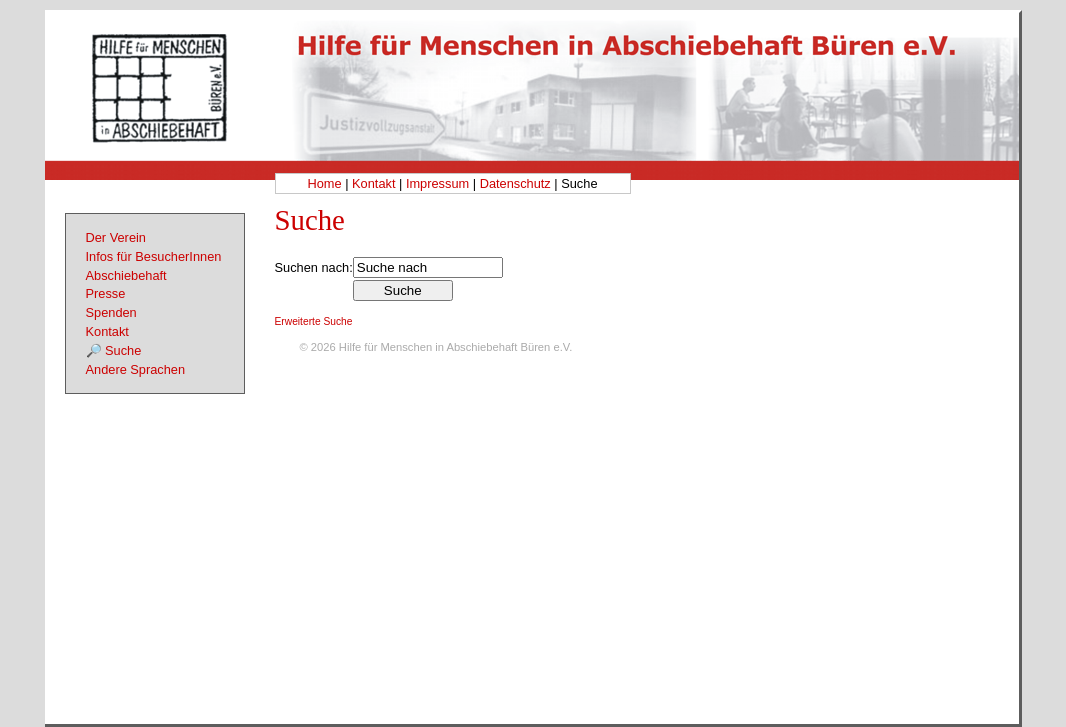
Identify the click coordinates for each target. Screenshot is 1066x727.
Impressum (437, 183)
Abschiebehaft (126, 275)
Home (324, 183)
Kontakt (373, 183)
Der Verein (116, 237)
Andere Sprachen (136, 369)
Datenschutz (515, 183)
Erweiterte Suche (314, 321)
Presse (106, 293)
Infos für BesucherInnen (154, 256)
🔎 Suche (114, 350)
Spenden (111, 312)
